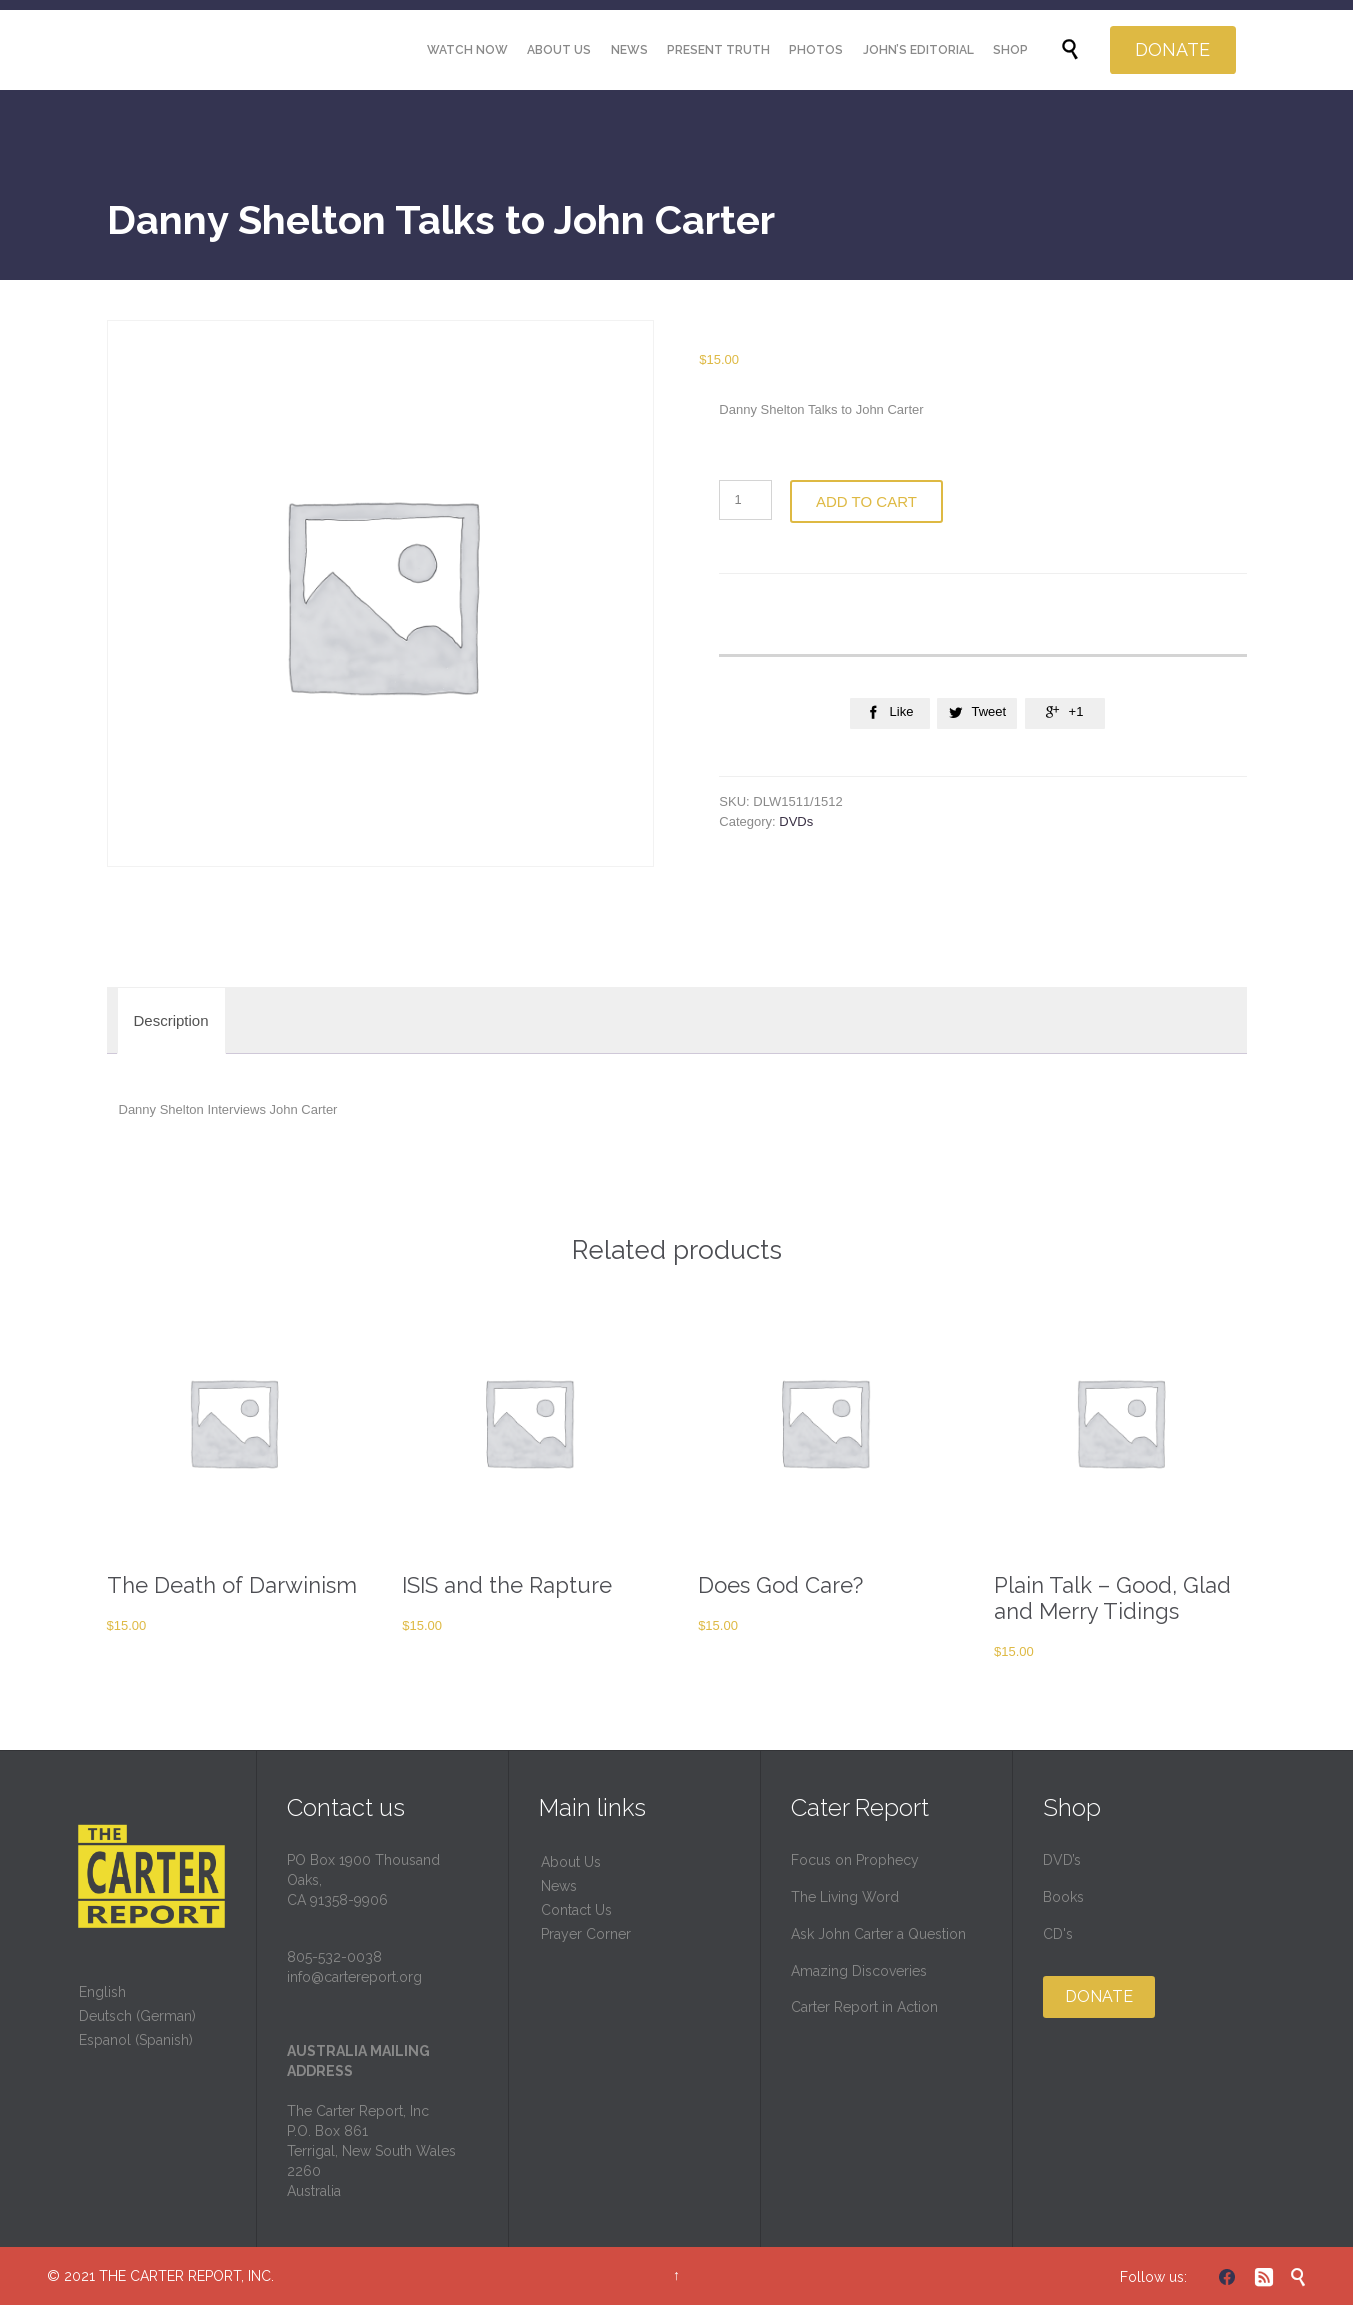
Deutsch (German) (137, 2016)
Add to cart (866, 501)
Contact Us (576, 1910)
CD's (1058, 1934)
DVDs (796, 821)
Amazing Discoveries (859, 1971)
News (559, 1886)
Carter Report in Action (864, 2007)
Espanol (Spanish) (136, 2040)
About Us (571, 1862)
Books (1063, 1897)
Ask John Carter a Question (878, 1934)
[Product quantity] (745, 500)
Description (171, 1020)
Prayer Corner (586, 1934)
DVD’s (1062, 1860)
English (102, 1992)
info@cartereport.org (354, 1977)
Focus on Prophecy (855, 1860)
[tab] (171, 1020)
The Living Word (845, 1897)
